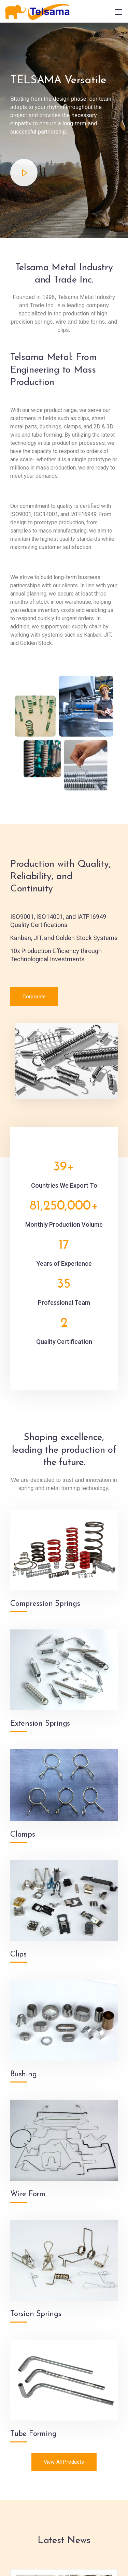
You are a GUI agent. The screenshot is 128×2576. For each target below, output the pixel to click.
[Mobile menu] (118, 12)
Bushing (23, 2074)
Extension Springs (40, 1724)
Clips (18, 1955)
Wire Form (27, 2194)
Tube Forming (33, 2434)
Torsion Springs (35, 2314)
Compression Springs (45, 1604)
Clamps (22, 1835)
